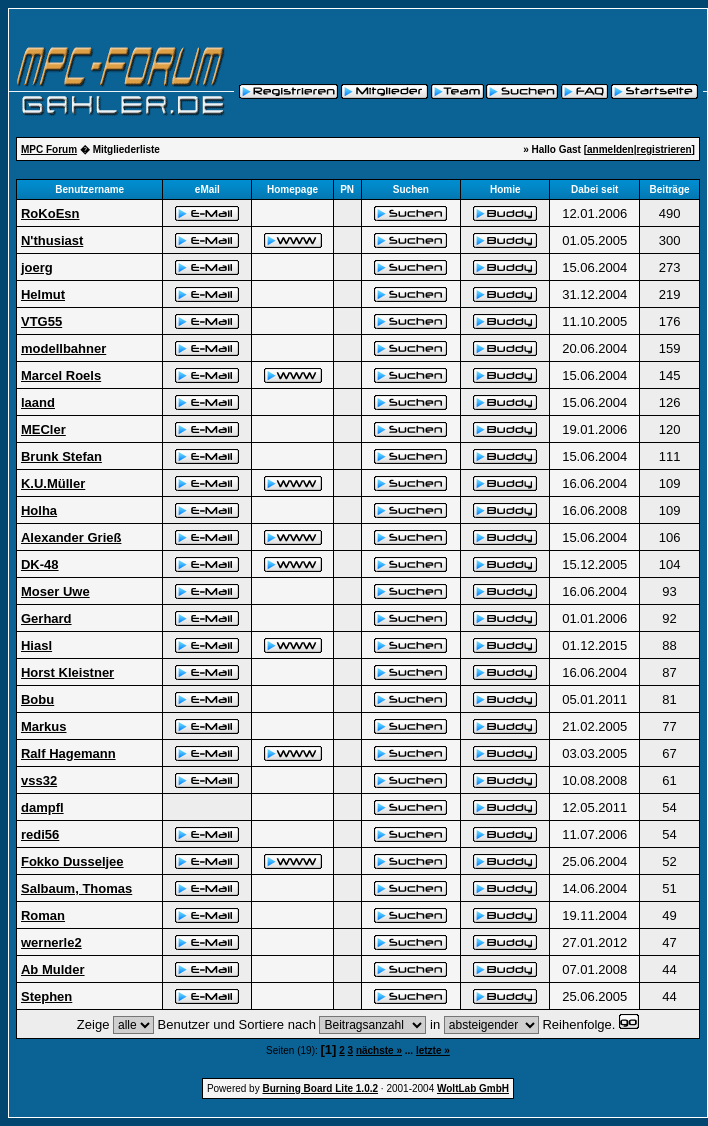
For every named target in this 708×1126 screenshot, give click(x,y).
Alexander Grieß (71, 537)
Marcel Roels (61, 375)
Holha (39, 510)
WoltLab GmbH (473, 1088)
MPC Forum (49, 149)
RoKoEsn (50, 213)
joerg (37, 267)
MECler (43, 429)
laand (38, 402)
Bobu (37, 699)
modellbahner (63, 348)
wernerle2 (51, 942)
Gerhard (46, 618)
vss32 (39, 780)
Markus (44, 726)
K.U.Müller (53, 483)
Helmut (43, 294)
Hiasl (36, 645)
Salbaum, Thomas (76, 888)
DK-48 (40, 564)
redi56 (40, 834)
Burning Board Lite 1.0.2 (320, 1088)
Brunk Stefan (61, 456)
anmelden (610, 149)
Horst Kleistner (67, 672)
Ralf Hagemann (68, 753)
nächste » (379, 1050)
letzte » (433, 1050)
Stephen (46, 996)
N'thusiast (52, 240)
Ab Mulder (53, 969)
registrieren (664, 149)
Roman (43, 915)
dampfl (42, 807)
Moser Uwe (55, 591)
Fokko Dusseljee (72, 861)
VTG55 (41, 321)
